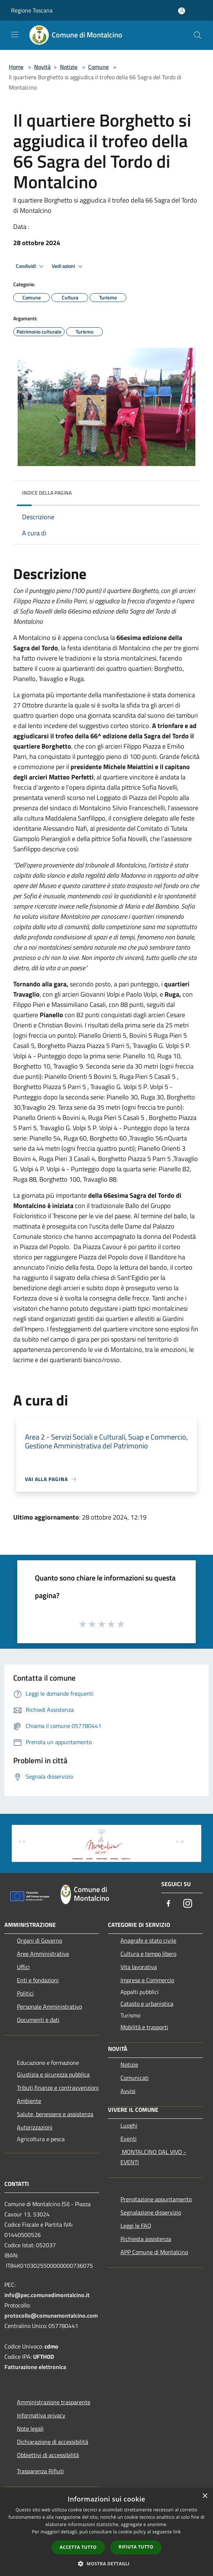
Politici (25, 1993)
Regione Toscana (32, 10)
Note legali (30, 2428)
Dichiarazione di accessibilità (52, 2441)
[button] (106, 2563)
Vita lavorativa (138, 1966)
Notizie (68, 66)
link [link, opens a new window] (177, 2532)
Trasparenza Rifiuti (40, 2471)
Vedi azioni (68, 266)
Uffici (23, 1966)
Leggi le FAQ (135, 2225)
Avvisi (128, 2090)
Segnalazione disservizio (150, 2212)
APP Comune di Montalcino (154, 2252)
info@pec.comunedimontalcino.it (47, 2295)
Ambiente (29, 2100)
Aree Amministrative (43, 1953)
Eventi (128, 2138)
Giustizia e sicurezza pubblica (53, 2074)
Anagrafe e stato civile (148, 1940)
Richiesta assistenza (145, 2238)
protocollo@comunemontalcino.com (51, 2315)
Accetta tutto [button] (78, 2547)
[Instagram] (187, 1904)
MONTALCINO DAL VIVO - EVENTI (153, 2156)
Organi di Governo (39, 1940)
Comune (98, 66)
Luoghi (128, 2125)
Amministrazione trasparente (53, 2402)
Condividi (31, 266)
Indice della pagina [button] (47, 492)
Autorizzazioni (35, 2127)
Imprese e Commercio (147, 1980)
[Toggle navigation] (14, 34)
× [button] (204, 2496)
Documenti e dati (38, 2019)
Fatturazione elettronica (35, 2366)
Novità (42, 66)
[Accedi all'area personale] (182, 11)
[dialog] (106, 2532)
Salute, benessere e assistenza (55, 2114)
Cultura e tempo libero (148, 1953)
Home (16, 66)
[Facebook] (168, 1904)
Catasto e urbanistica (146, 2003)
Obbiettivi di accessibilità (48, 2455)
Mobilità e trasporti (144, 2027)
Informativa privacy (41, 2415)
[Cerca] (197, 35)
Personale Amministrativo (49, 2006)
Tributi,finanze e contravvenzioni (58, 2087)
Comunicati (134, 2077)
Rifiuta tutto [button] (136, 2547)
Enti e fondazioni (38, 1980)
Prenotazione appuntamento (156, 2199)
